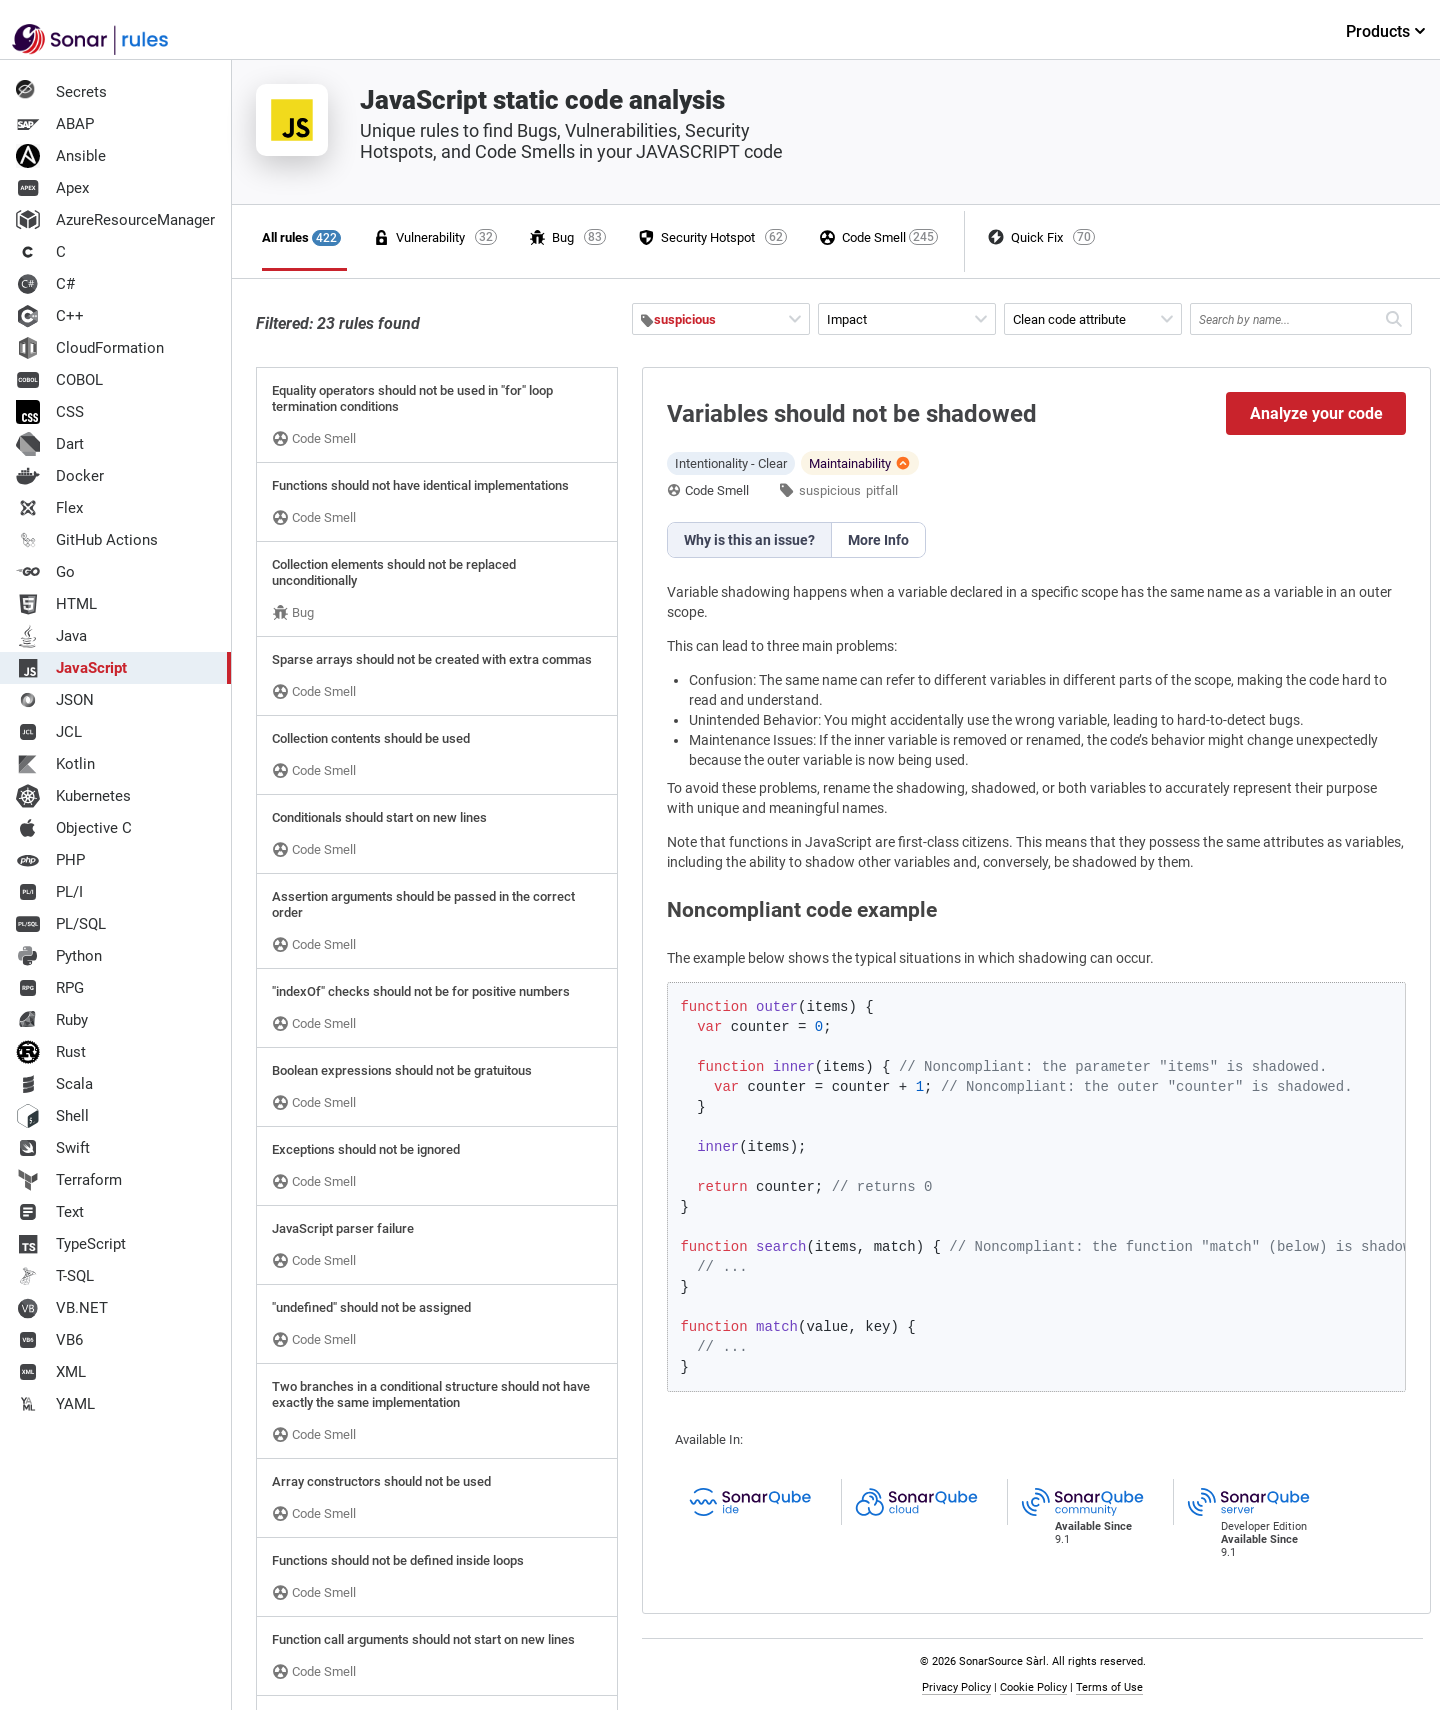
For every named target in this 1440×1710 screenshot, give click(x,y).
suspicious (830, 490)
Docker (60, 476)
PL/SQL (61, 924)
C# (45, 284)
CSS (50, 412)
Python (59, 956)
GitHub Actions (87, 540)
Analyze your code (1316, 413)
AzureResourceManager (115, 220)
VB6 (49, 1340)
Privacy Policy (956, 1687)
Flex (49, 508)
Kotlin (55, 764)
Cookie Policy (1033, 1687)
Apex (52, 188)
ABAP (55, 124)
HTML (56, 604)
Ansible (61, 156)
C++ (50, 316)
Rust (51, 1052)
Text (50, 1212)
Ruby (52, 1020)
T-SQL (55, 1276)
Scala (54, 1084)
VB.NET (62, 1308)
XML (51, 1372)
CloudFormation (90, 348)
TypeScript (71, 1244)
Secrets (61, 92)
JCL (49, 732)
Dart (50, 444)
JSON (55, 700)
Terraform (69, 1180)
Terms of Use (1109, 1687)
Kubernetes (73, 796)
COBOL (59, 380)
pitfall (882, 490)
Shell (52, 1116)
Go (45, 572)
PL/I (49, 892)
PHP (50, 860)
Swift (53, 1148)
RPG (50, 988)
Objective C (74, 828)
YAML (55, 1404)
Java (51, 636)
